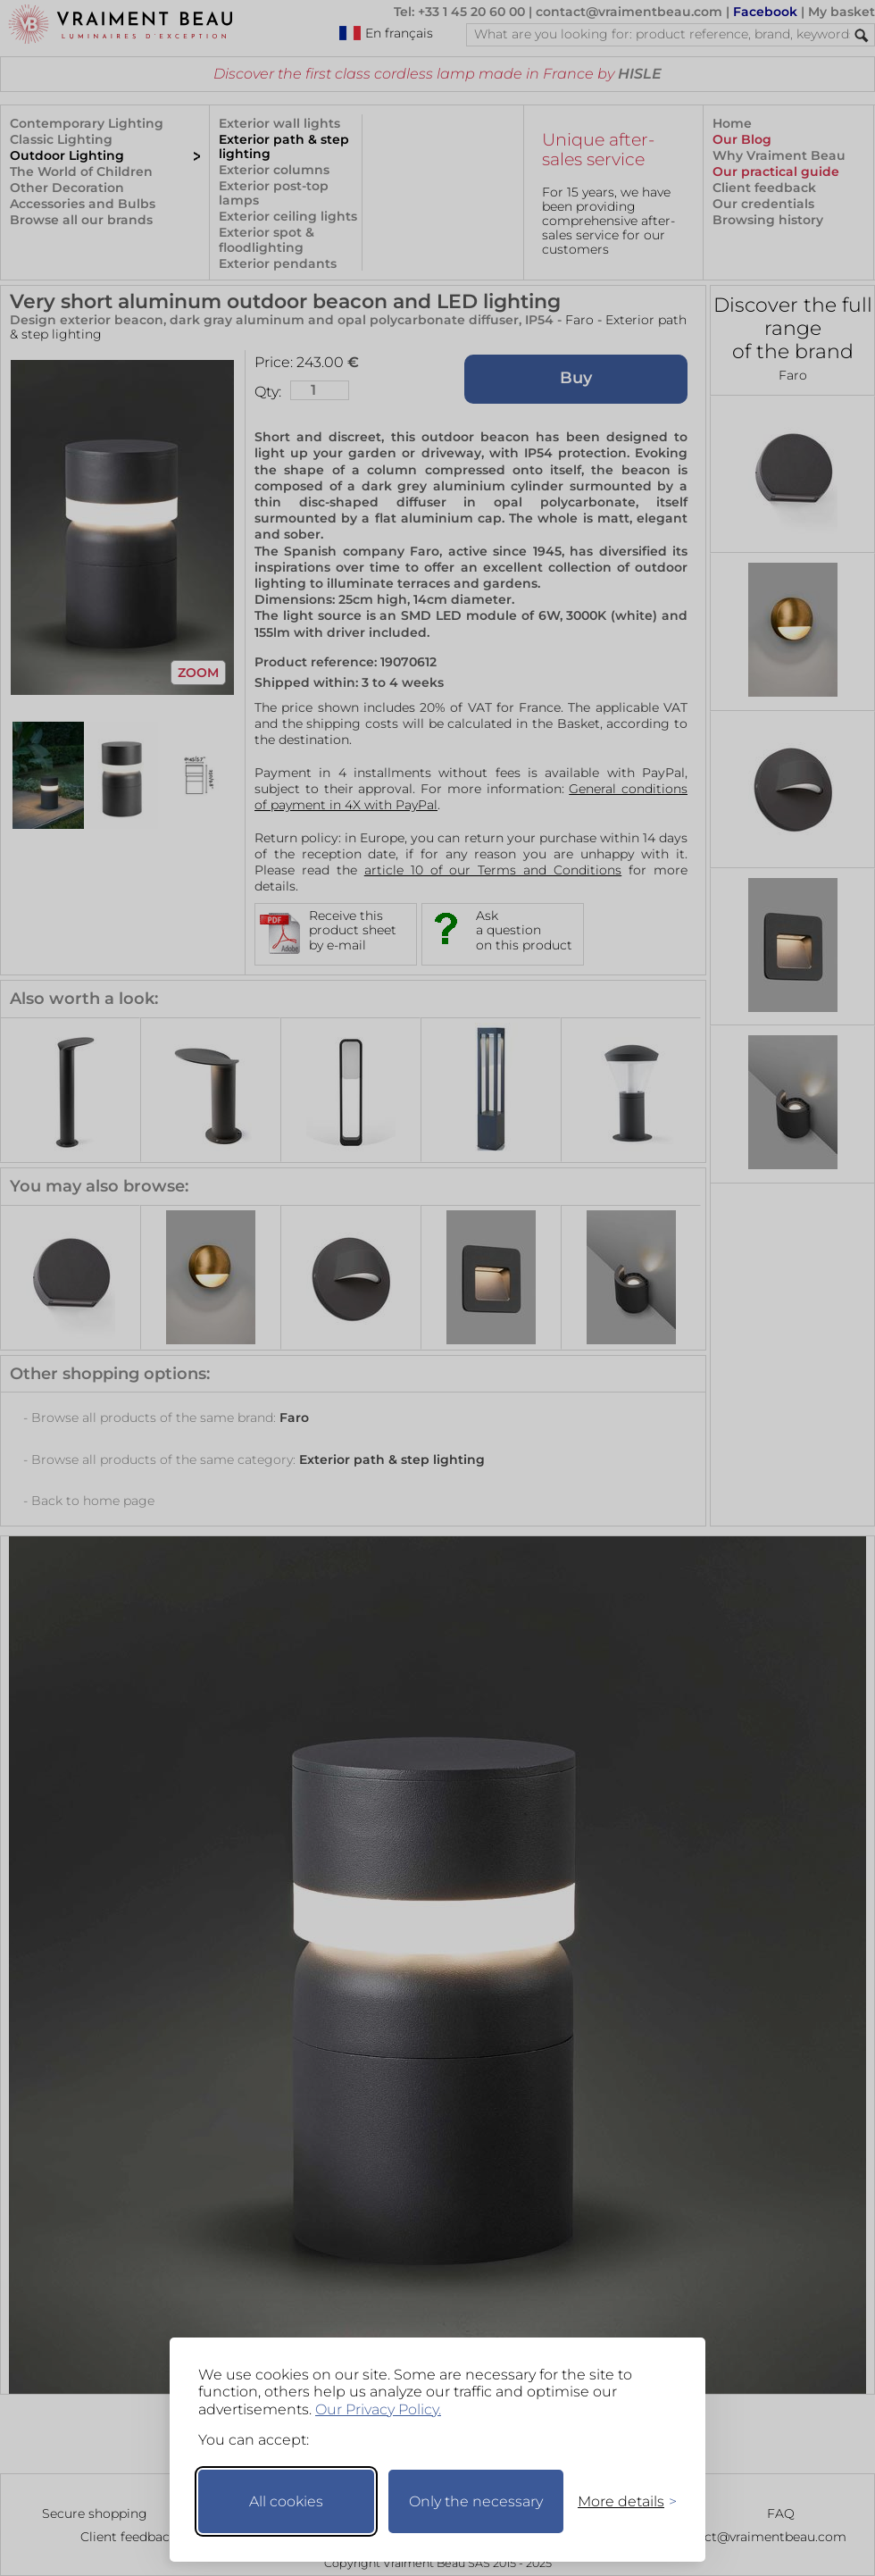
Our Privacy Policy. (378, 2409)
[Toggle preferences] (620, 2501)
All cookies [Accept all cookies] (286, 2501)
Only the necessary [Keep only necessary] (476, 2501)
